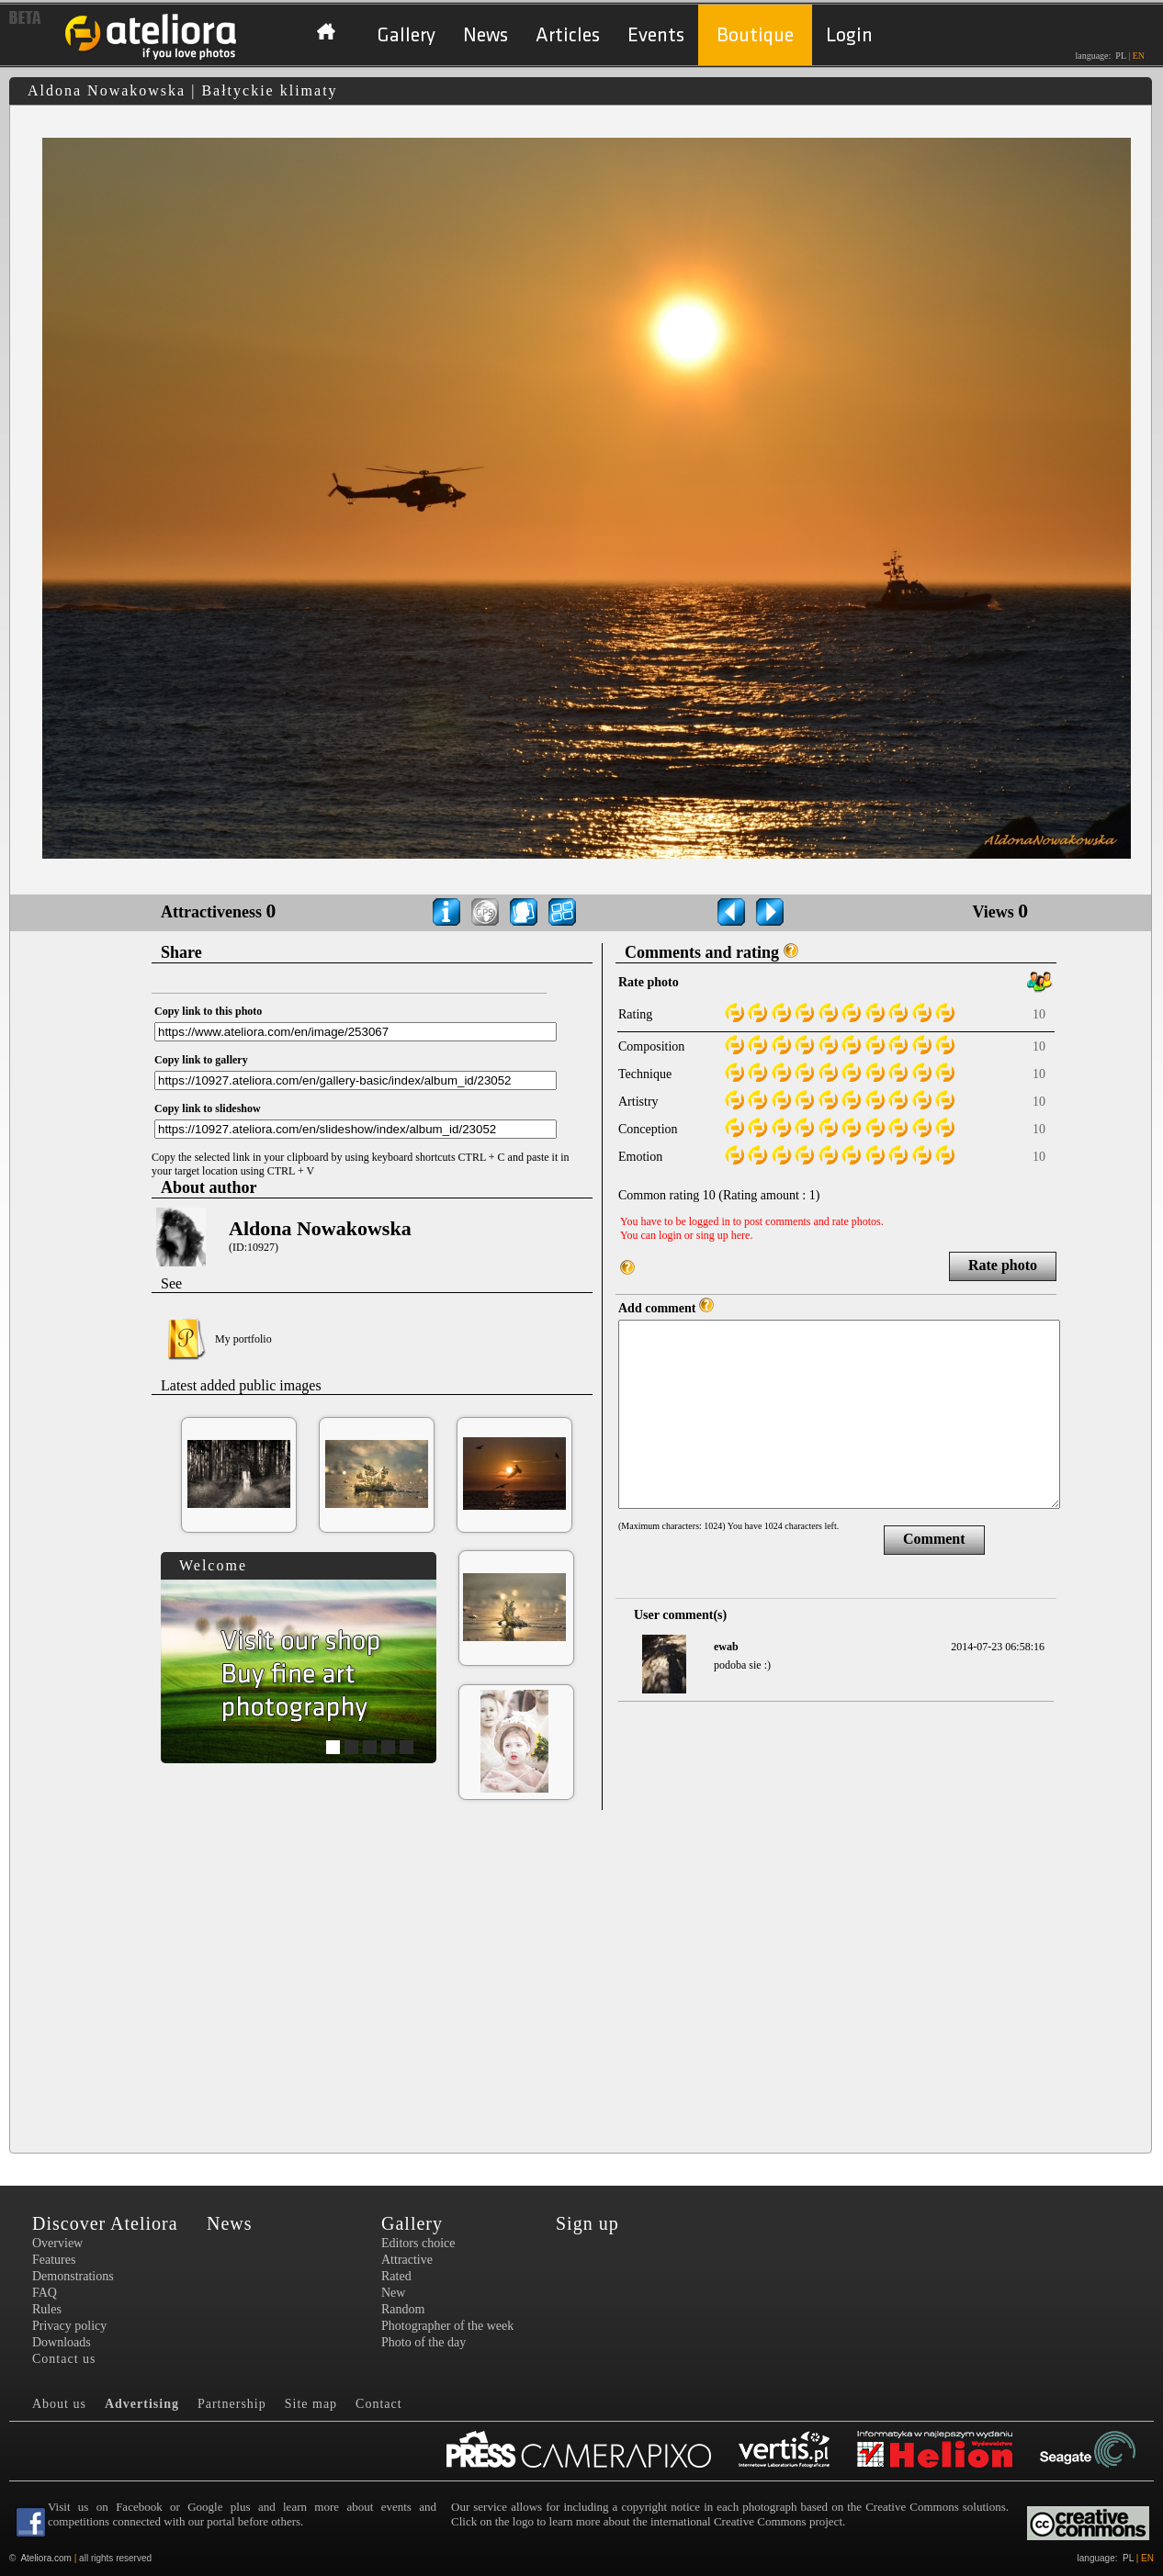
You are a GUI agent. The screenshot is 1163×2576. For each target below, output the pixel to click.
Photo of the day (423, 2342)
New (393, 2293)
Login (849, 35)
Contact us (64, 2359)
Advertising (142, 2404)
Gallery (406, 35)
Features (53, 2260)
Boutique (755, 35)
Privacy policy (69, 2326)
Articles (568, 35)
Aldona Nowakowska (320, 1228)
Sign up (587, 2223)
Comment (934, 1539)
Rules (47, 2309)
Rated (396, 2276)
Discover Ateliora (105, 2223)
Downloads (61, 2342)
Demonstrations (73, 2276)
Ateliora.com (46, 2558)
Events (655, 35)
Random (402, 2309)
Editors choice (418, 2243)
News (485, 35)
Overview (57, 2243)
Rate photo (1002, 1265)
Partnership (232, 2404)
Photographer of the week (447, 2326)
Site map (311, 2404)
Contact (379, 2404)
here (741, 1235)
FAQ (44, 2293)
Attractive (407, 2260)
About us (59, 2404)
